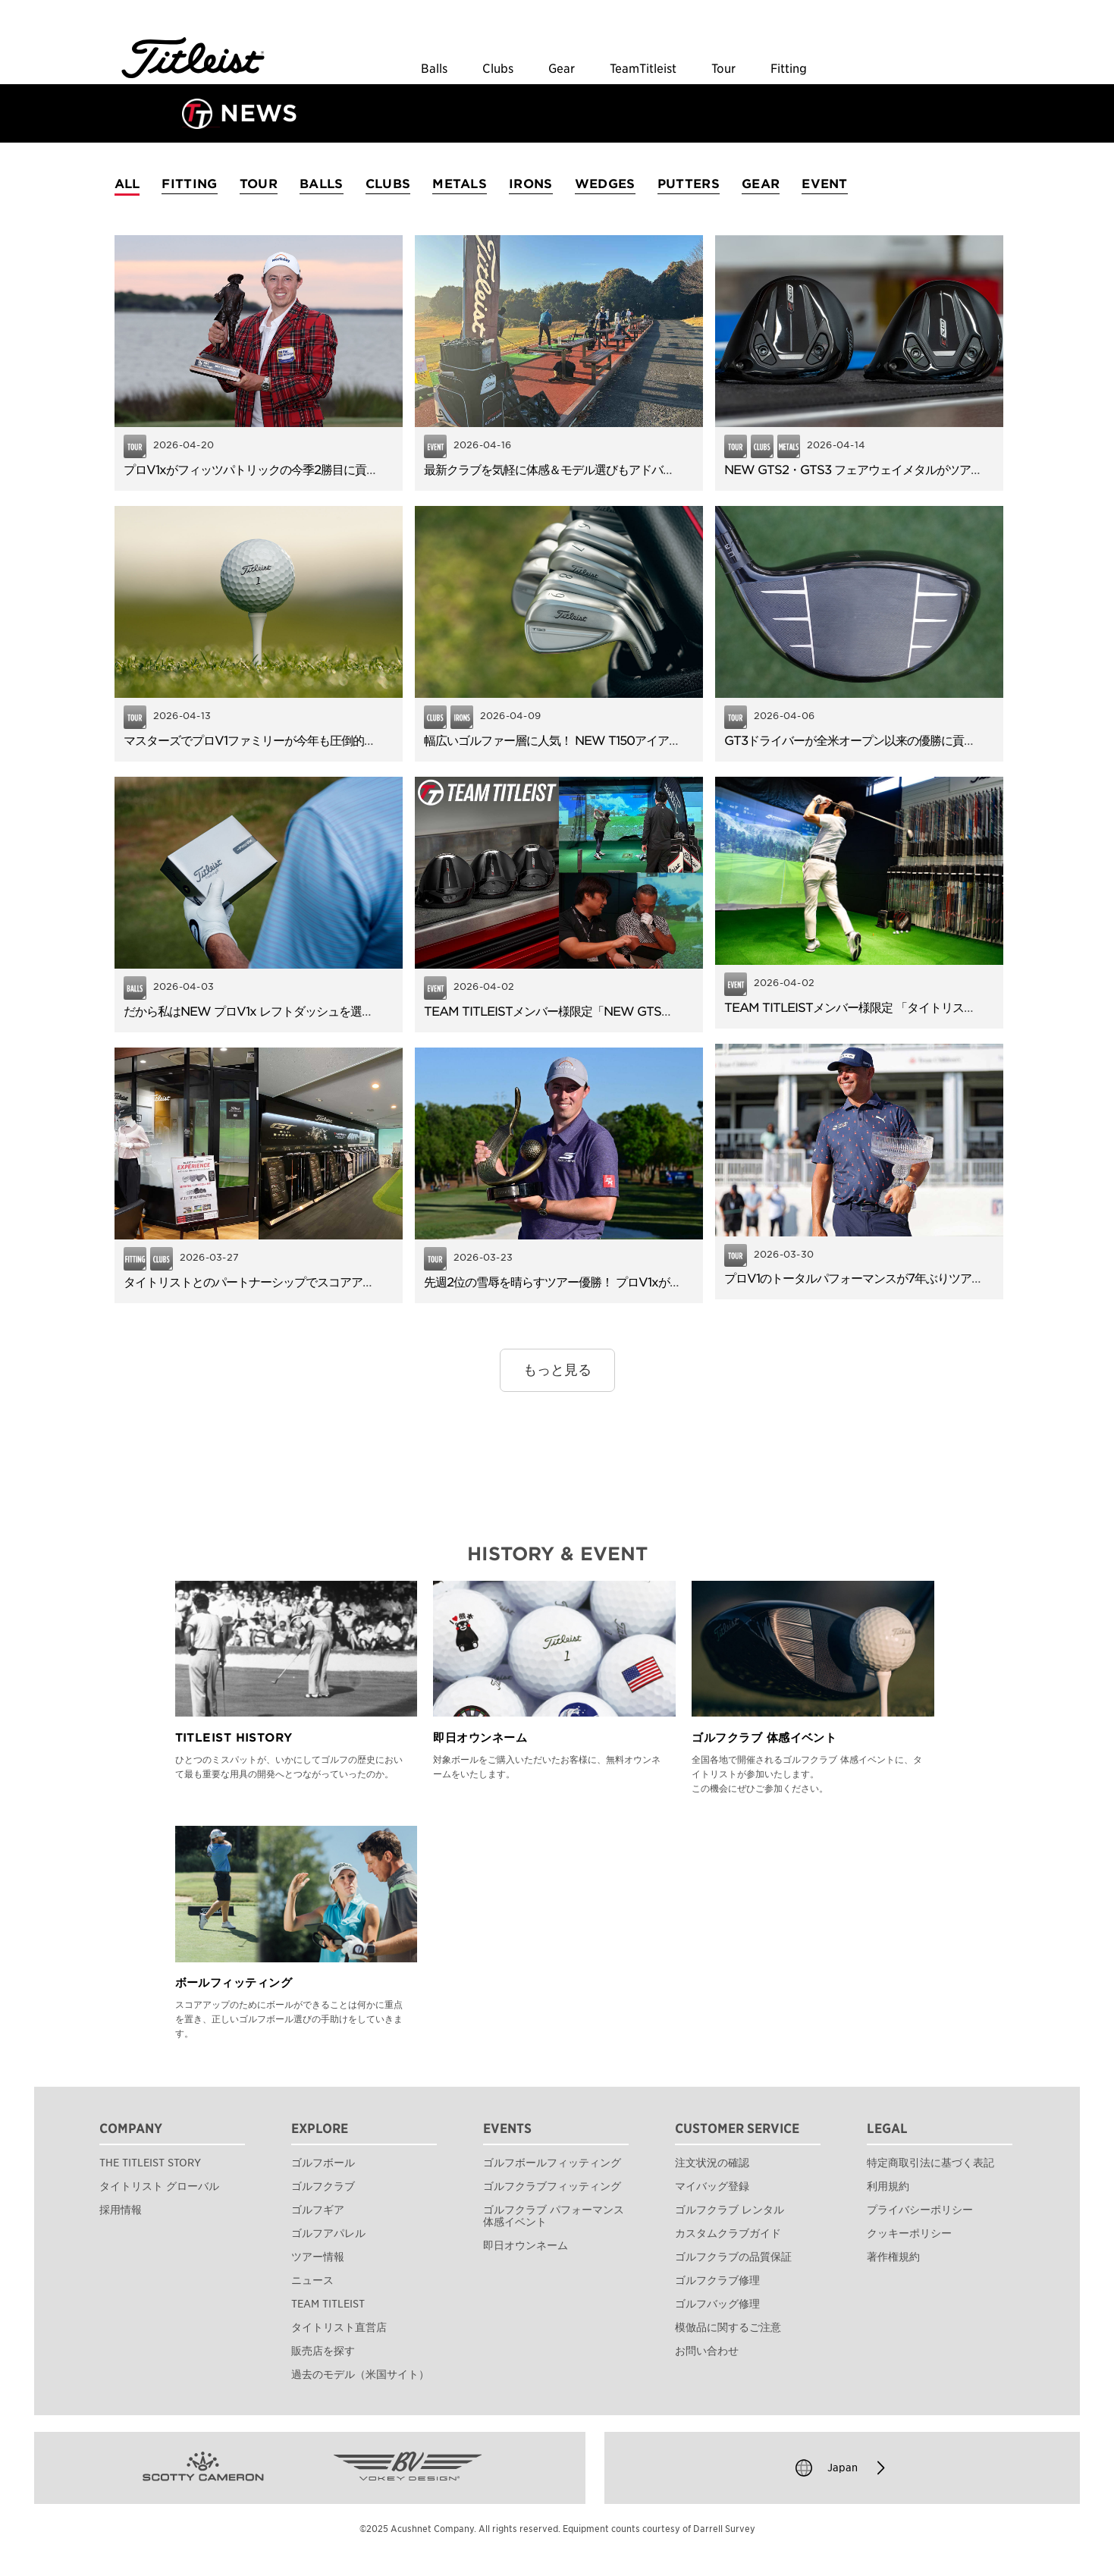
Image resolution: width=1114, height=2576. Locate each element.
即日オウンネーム (480, 1738)
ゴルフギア (317, 2210)
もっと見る (557, 1370)
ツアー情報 (317, 2257)
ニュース (312, 2280)
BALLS (322, 184)
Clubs (497, 69)
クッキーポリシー (909, 2233)
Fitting (788, 69)
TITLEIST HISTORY (234, 1738)
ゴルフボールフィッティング (552, 2163)
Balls (434, 69)
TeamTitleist (643, 69)
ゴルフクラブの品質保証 (733, 2257)
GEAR (761, 184)
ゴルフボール (323, 2163)
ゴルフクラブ (323, 2186)
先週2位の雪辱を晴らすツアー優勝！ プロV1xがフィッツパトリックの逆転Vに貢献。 (642, 1282)
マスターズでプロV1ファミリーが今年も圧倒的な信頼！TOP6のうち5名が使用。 (331, 741)
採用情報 (120, 2210)
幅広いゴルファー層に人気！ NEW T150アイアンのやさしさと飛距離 (603, 741)
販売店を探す (323, 2351)
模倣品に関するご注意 (728, 2327)
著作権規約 (893, 2257)
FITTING (189, 184)
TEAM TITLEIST (328, 2304)
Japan (842, 2467)
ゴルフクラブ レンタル (729, 2210)
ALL (127, 184)
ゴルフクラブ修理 (717, 2280)
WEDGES (605, 184)
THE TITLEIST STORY (150, 2163)
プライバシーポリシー (920, 2210)
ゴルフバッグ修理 (717, 2304)
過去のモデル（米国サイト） (360, 2374)
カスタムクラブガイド (728, 2233)
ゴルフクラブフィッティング (552, 2186)
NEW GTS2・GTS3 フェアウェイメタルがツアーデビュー (876, 470)
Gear (561, 69)
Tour (723, 69)
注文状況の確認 (712, 2163)
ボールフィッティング (234, 1983)
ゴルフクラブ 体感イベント (764, 1738)
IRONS (531, 184)
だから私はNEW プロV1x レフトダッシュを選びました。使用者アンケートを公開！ (339, 1011)
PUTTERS (688, 184)
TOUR (259, 184)
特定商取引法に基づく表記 (930, 2163)
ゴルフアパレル (328, 2233)
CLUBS (388, 184)
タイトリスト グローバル (159, 2186)
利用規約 (888, 2186)
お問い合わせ (707, 2351)
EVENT (825, 184)
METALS (459, 184)
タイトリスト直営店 (339, 2327)
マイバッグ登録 (712, 2186)
